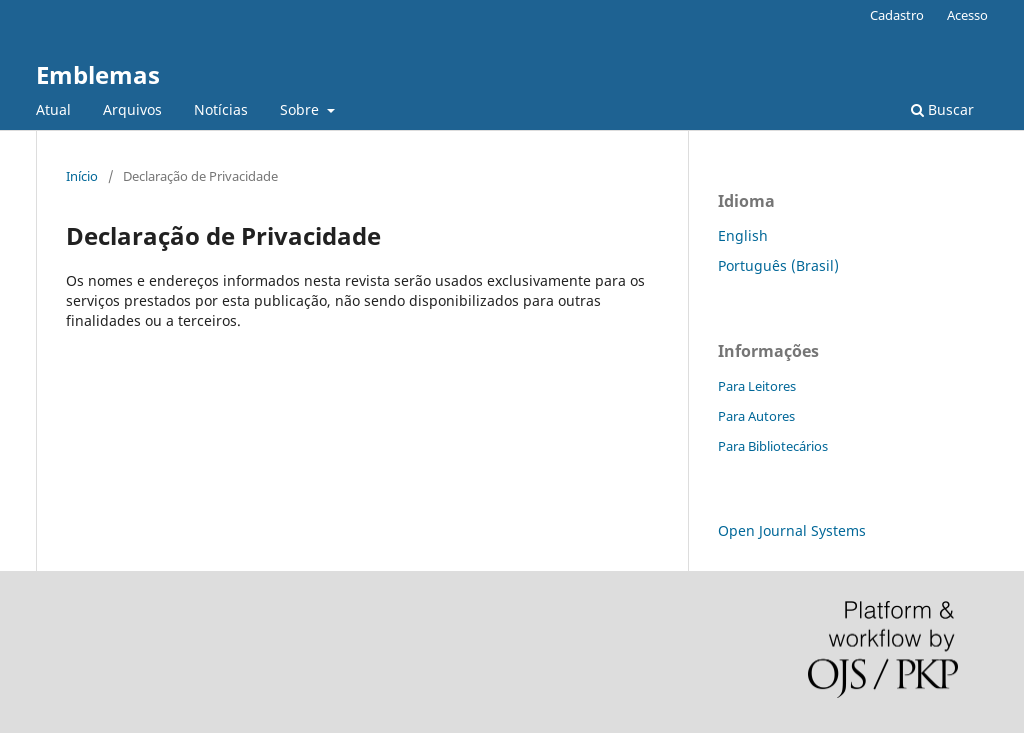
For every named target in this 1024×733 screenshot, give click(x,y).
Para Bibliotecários (773, 446)
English (743, 235)
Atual (53, 109)
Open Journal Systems (792, 530)
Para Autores (756, 416)
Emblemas (98, 74)
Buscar (942, 109)
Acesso (967, 15)
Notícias (221, 109)
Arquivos (132, 109)
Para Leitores (757, 386)
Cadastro (897, 15)
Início (82, 176)
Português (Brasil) (778, 265)
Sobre (301, 109)
